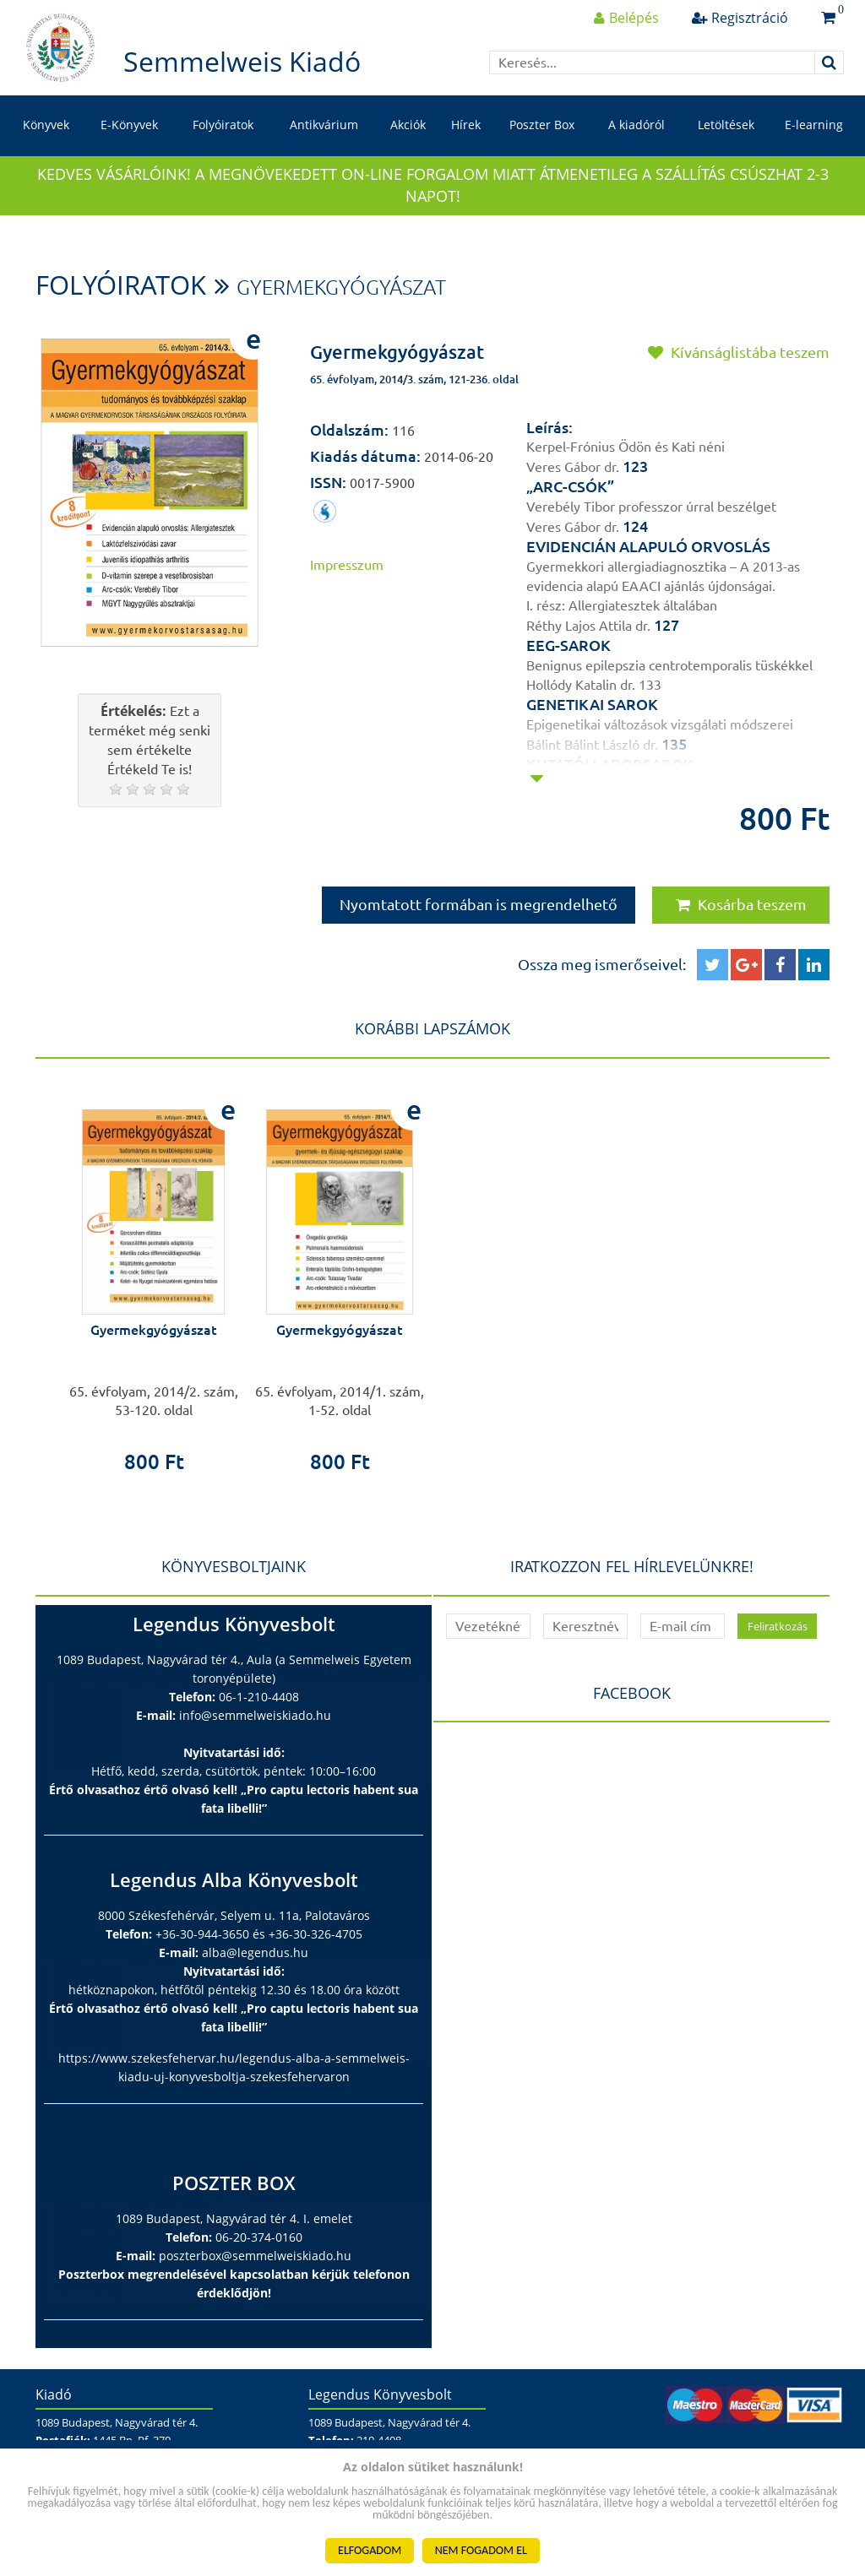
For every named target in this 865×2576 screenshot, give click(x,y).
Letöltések (726, 125)
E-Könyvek (129, 125)
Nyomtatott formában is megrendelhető (478, 904)
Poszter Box (541, 125)
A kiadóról (636, 125)
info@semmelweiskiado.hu (255, 1715)
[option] (154, 1278)
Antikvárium (324, 125)
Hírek (466, 125)
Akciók (408, 125)
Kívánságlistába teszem (739, 352)
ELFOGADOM (369, 2550)
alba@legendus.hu (255, 1952)
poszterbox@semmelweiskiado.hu (255, 2256)
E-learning (814, 125)
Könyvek (46, 125)
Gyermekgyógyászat (341, 287)
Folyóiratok (223, 125)
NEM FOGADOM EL (481, 2550)
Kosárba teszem (741, 904)
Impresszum (347, 564)
